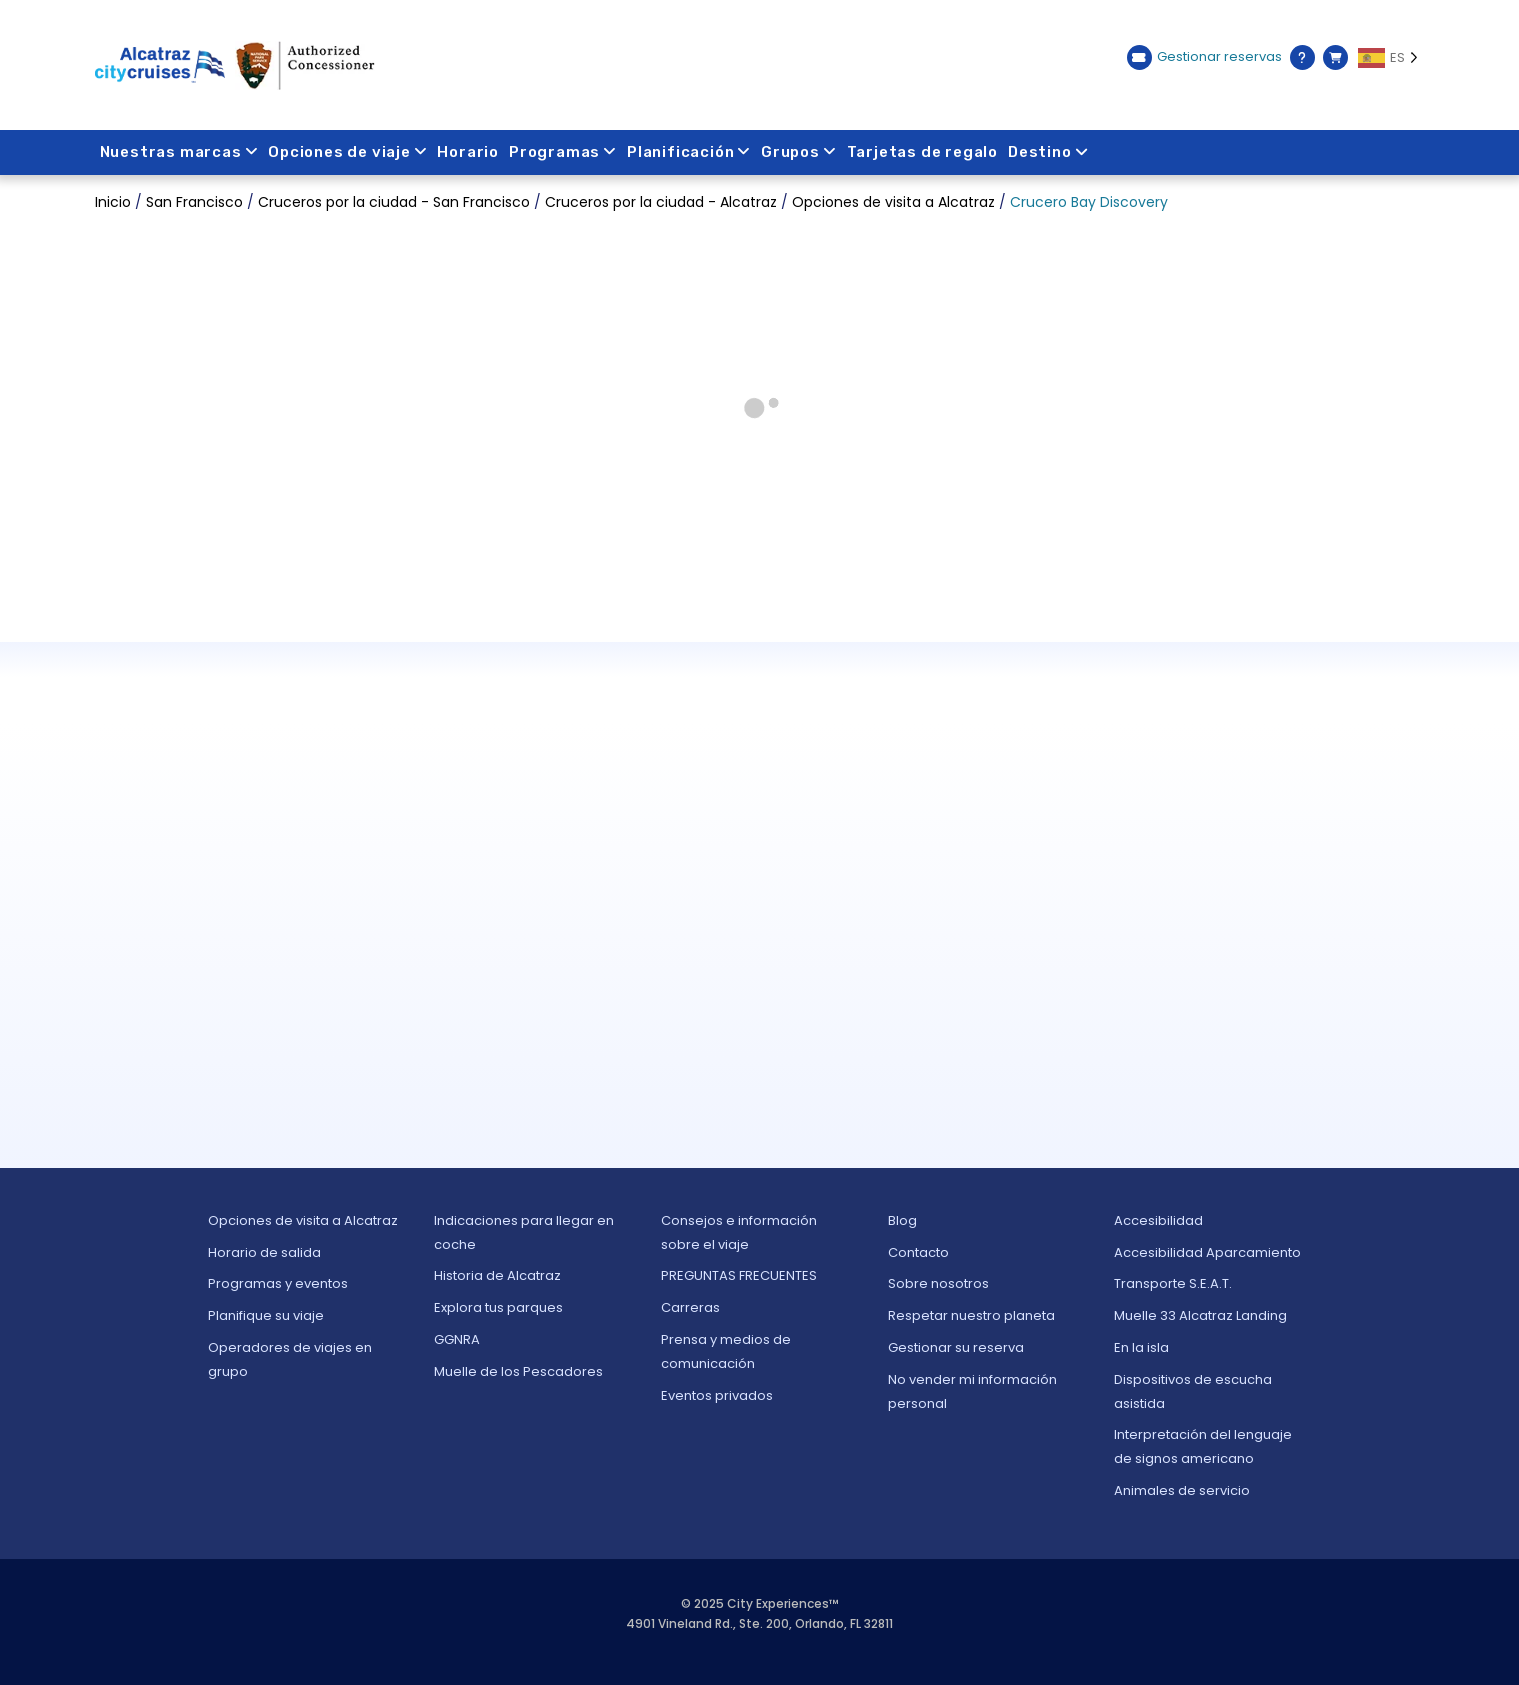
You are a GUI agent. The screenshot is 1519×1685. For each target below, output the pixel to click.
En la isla (1141, 1347)
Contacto (918, 1252)
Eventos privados (717, 1395)
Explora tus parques (498, 1307)
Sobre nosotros (938, 1283)
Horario (469, 152)
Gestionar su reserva (956, 1347)
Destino (1049, 152)
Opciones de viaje (347, 152)
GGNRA (457, 1339)
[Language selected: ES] (1391, 58)
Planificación (689, 152)
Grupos (800, 152)
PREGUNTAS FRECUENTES (739, 1275)
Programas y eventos (278, 1283)
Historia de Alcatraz (497, 1275)
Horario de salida (264, 1252)
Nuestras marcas (179, 152)
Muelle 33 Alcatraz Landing (1200, 1315)
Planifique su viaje (266, 1315)
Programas (563, 152)
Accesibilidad (1158, 1220)
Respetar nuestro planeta (971, 1315)
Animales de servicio (1182, 1490)
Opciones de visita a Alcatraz (303, 1220)
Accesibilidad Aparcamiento (1207, 1252)
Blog (902, 1220)
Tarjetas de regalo (922, 152)
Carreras (690, 1307)
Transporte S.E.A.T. (1173, 1283)
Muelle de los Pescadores (518, 1371)
